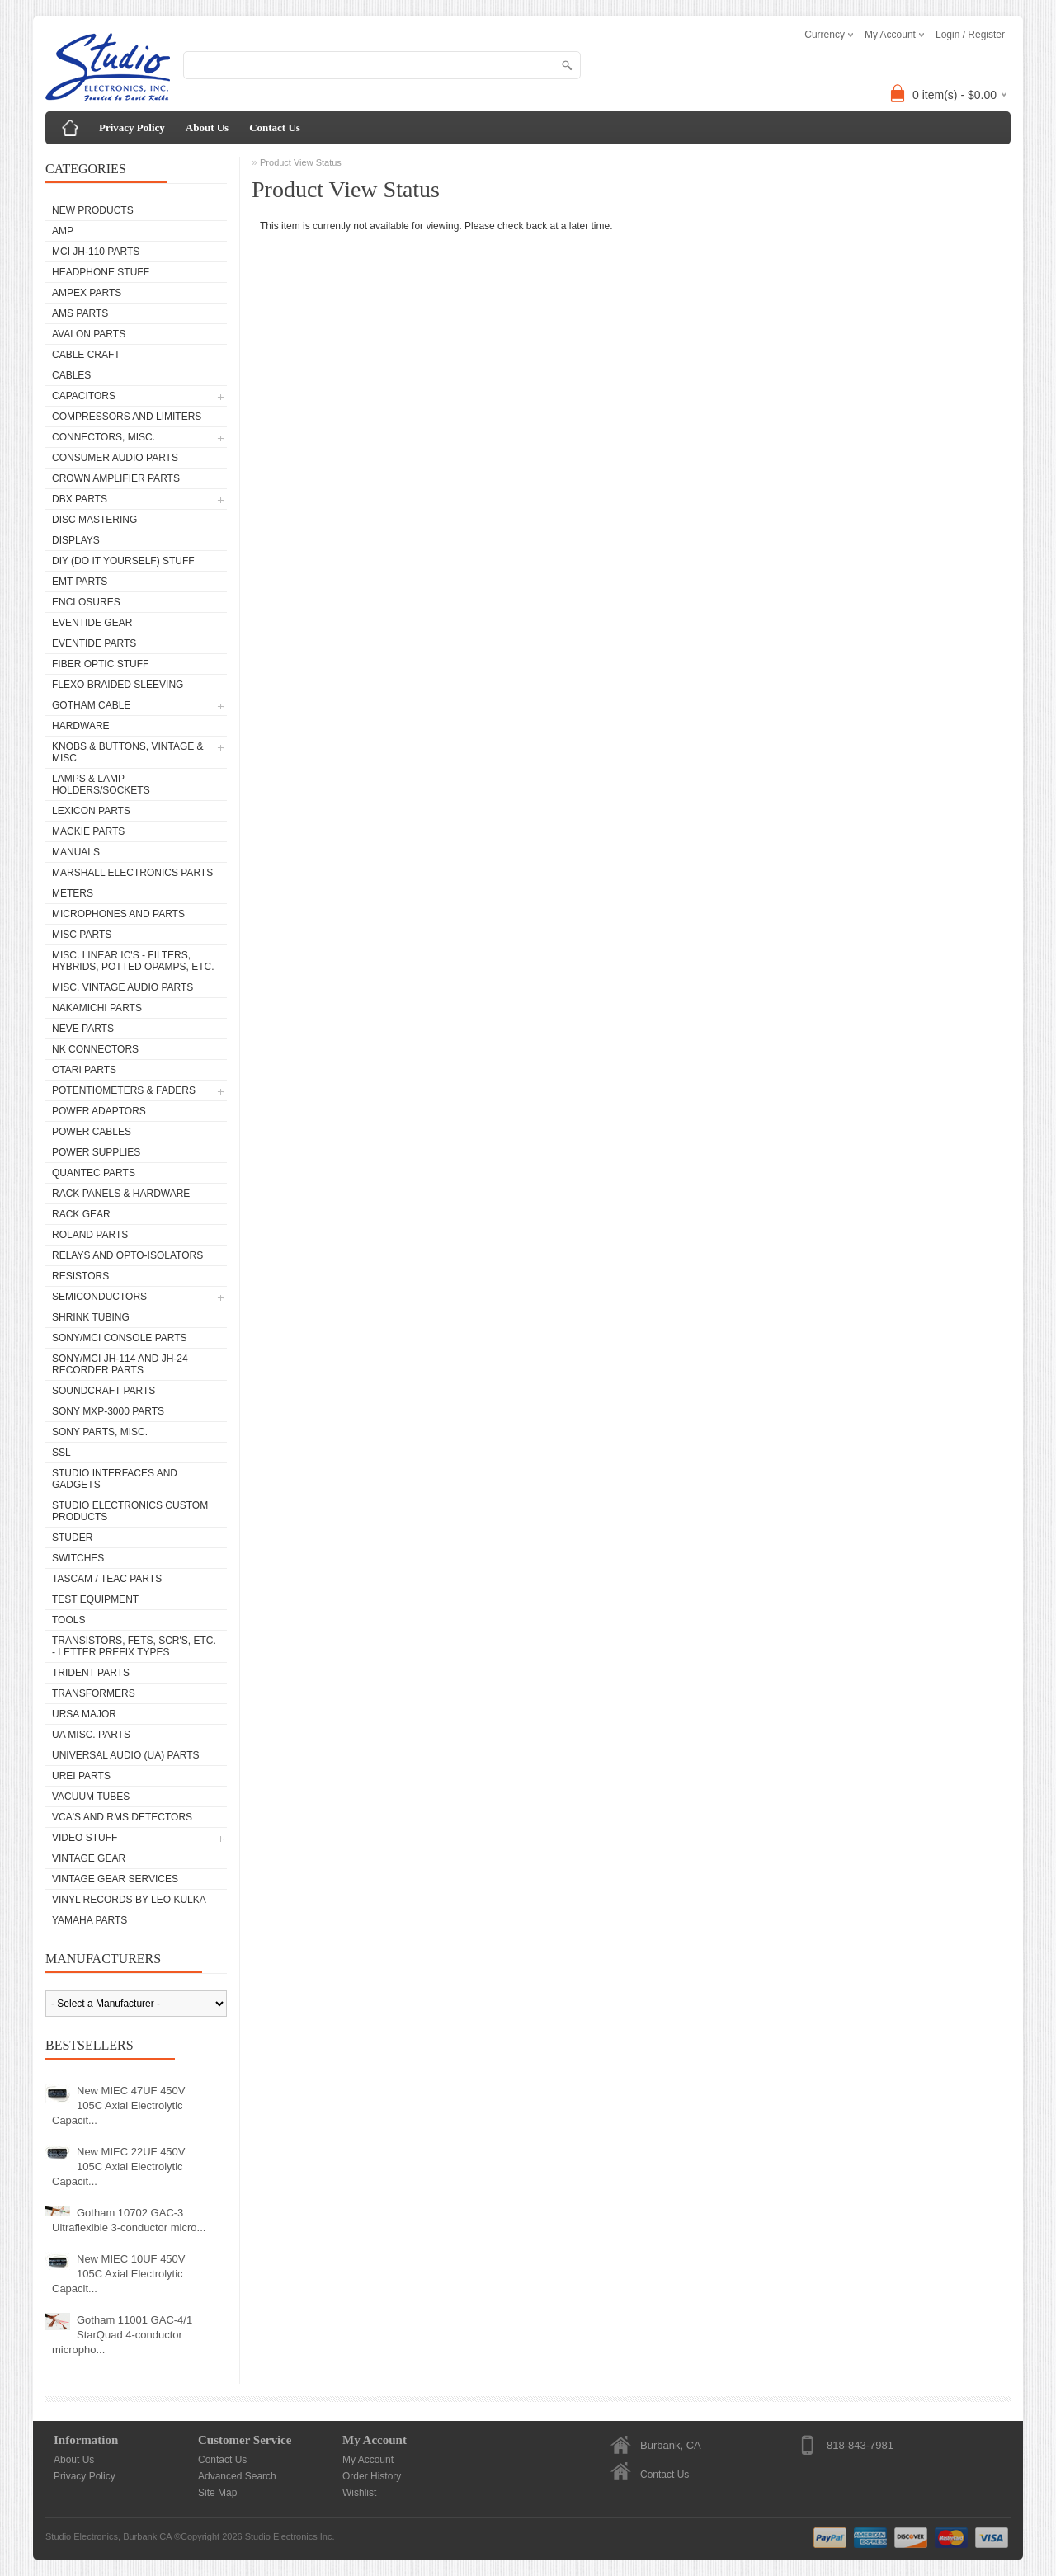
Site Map (217, 2492)
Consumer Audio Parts (115, 458)
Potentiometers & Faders (124, 1090)
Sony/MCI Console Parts (119, 1338)
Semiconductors (99, 1296)
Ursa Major (84, 1714)
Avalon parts (88, 334)
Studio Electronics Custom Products (130, 1511)
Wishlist (359, 2492)
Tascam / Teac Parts (107, 1579)
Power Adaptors (99, 1111)
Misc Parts (81, 934)
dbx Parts (79, 499)
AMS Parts (80, 313)
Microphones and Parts (118, 914)
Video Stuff (84, 1838)
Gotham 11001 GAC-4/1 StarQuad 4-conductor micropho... (122, 2335)
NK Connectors (95, 1049)
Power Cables (91, 1131)
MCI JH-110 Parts (95, 251)
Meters (72, 893)
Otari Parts (84, 1070)
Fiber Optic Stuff (100, 664)
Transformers (93, 1693)
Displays (76, 540)
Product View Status (301, 162)
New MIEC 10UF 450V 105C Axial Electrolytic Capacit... (119, 2274)
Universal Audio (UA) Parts (125, 1755)
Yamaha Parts (89, 1920)
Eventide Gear (92, 623)
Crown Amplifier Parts (116, 478)
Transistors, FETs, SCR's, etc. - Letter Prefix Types (134, 1646)
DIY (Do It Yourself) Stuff (123, 561)
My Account (368, 2459)
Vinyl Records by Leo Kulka (129, 1899)
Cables (71, 375)
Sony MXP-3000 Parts (108, 1411)
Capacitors (84, 396)
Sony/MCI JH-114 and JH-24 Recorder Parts (120, 1364)
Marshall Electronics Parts (132, 872)
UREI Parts (81, 1776)
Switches (78, 1558)
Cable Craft (86, 354)
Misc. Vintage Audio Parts (122, 987)
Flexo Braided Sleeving (117, 684)
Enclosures (86, 602)
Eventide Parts (94, 643)
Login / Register (970, 34)
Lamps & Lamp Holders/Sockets (101, 784)
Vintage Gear (88, 1858)
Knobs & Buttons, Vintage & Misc (128, 752)
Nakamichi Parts (97, 1008)
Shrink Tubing (91, 1317)
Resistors (80, 1276)
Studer (72, 1537)
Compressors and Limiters (126, 416)
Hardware (81, 726)
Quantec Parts (93, 1173)
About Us (207, 127)
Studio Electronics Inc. (290, 2536)
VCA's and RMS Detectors (122, 1817)
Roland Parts (90, 1235)
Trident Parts (91, 1673)
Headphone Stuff (100, 272)
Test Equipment (95, 1599)
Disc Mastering (94, 519)
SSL (61, 1452)
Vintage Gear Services (115, 1879)
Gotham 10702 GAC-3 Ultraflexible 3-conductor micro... (128, 2220)
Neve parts (83, 1028)
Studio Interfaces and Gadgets (114, 1479)
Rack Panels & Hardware (121, 1193)
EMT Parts (79, 581)
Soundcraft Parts (103, 1390)
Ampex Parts (86, 293)
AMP (62, 231)
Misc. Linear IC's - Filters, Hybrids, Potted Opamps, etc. (133, 960)
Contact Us (274, 127)
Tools (68, 1620)
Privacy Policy (132, 127)
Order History (371, 2476)
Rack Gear (81, 1214)
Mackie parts (88, 831)
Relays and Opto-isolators (127, 1255)
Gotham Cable (91, 705)
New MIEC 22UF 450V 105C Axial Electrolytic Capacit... (119, 2166)
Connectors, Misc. (103, 437)
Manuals (76, 852)
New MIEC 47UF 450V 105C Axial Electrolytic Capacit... (119, 2105)
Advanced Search (237, 2476)
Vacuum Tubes (91, 1796)
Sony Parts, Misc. (100, 1432)
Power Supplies (96, 1152)
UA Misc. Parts (91, 1734)
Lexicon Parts (91, 811)
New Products (93, 210)
